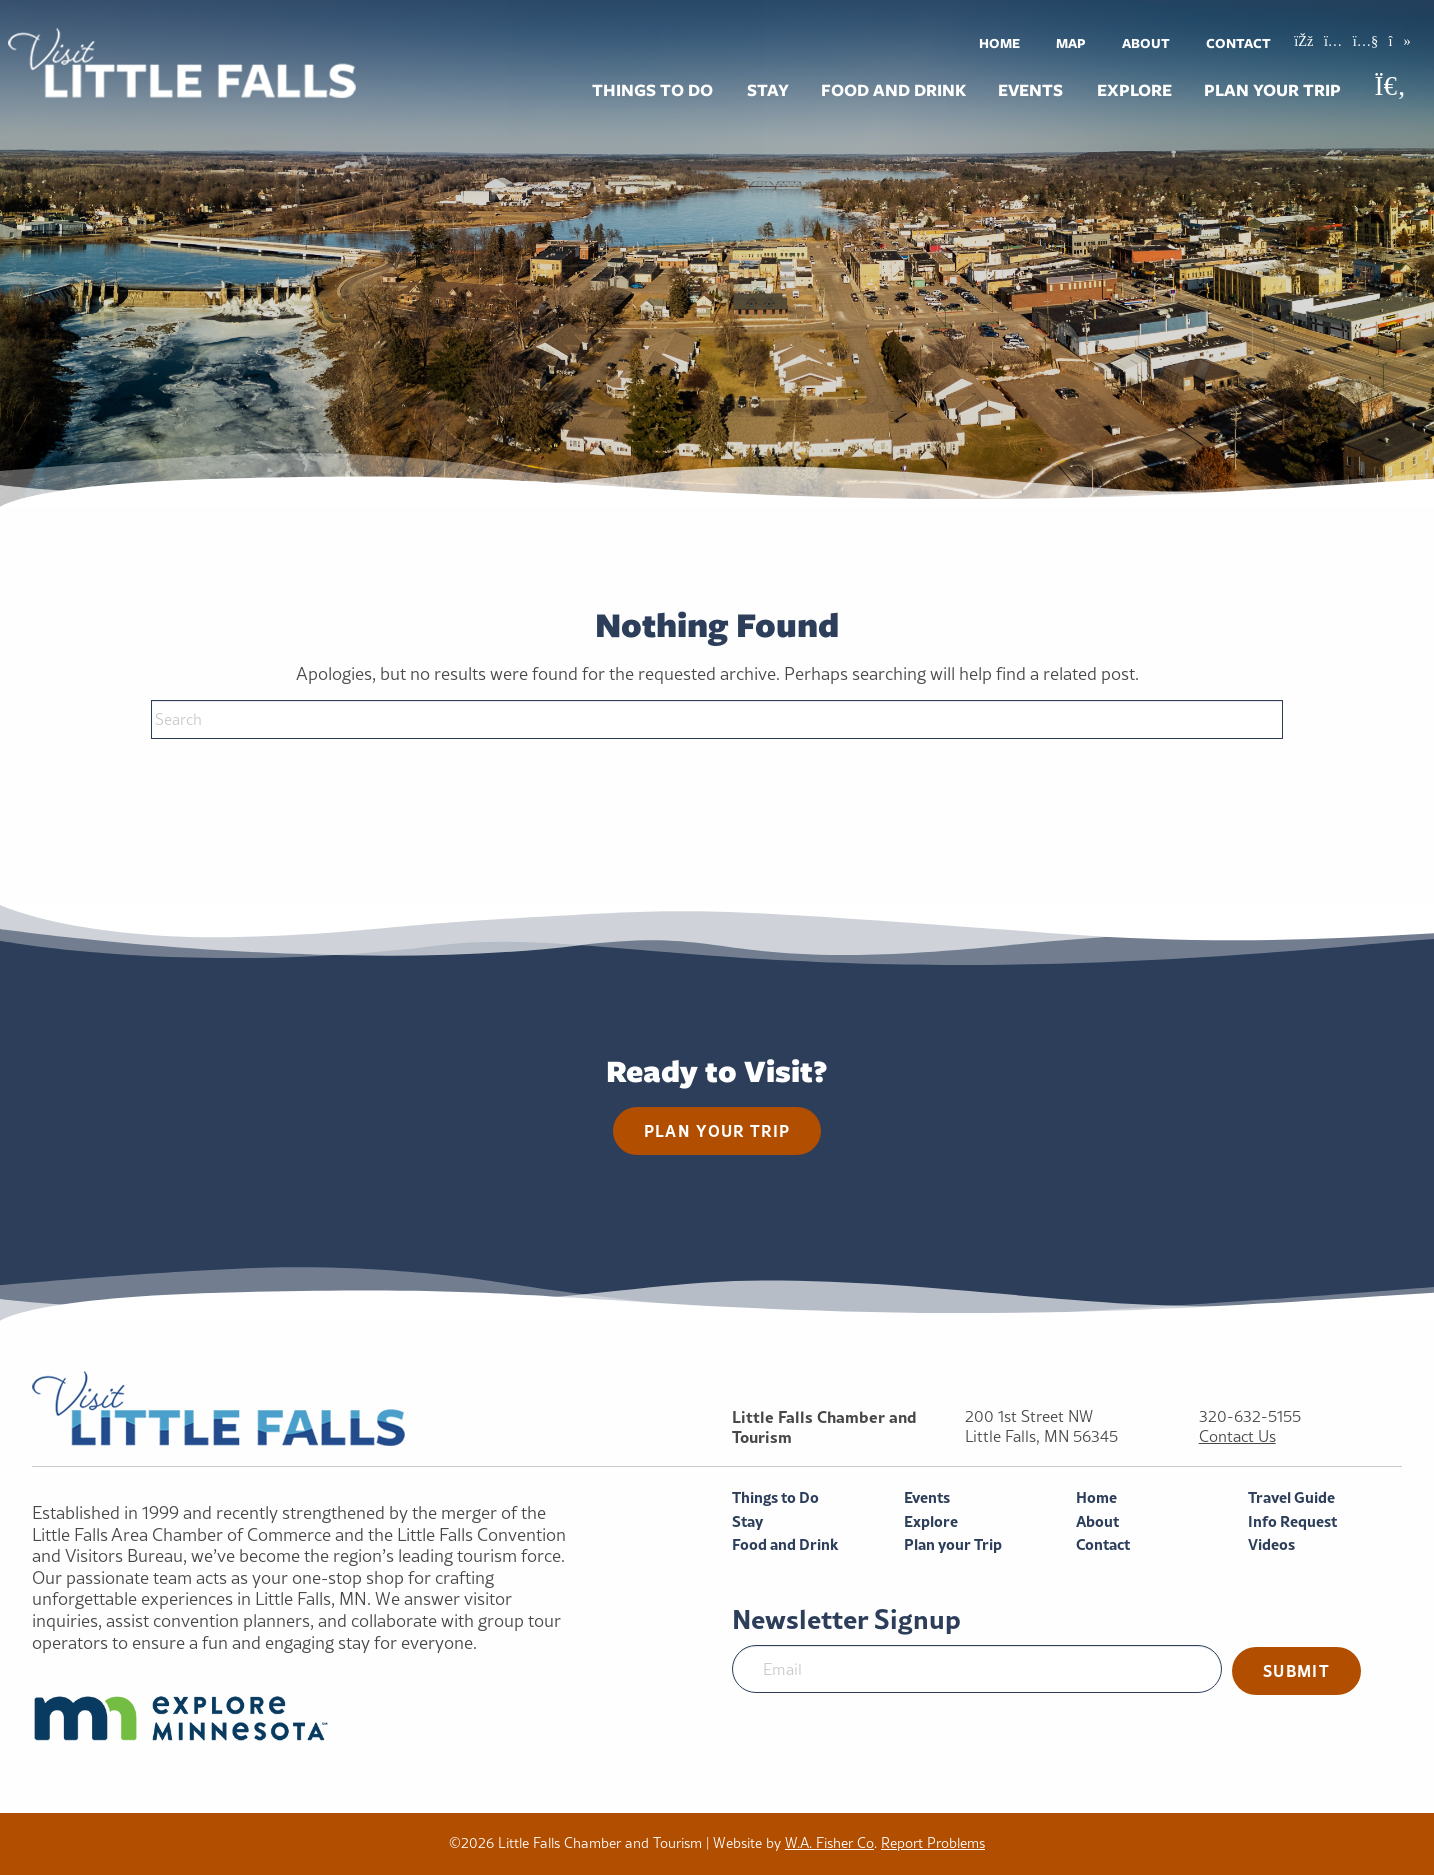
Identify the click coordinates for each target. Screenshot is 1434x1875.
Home (999, 43)
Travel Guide (1291, 1497)
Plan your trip (717, 1130)
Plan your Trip (1272, 90)
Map (1071, 43)
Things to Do (652, 90)
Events (1030, 90)
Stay (768, 90)
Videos (1271, 1544)
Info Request (1292, 1521)
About (1146, 43)
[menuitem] (999, 42)
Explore (1134, 90)
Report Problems (933, 1843)
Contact (1238, 43)
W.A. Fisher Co (829, 1843)
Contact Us (1237, 1436)
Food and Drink (893, 90)
